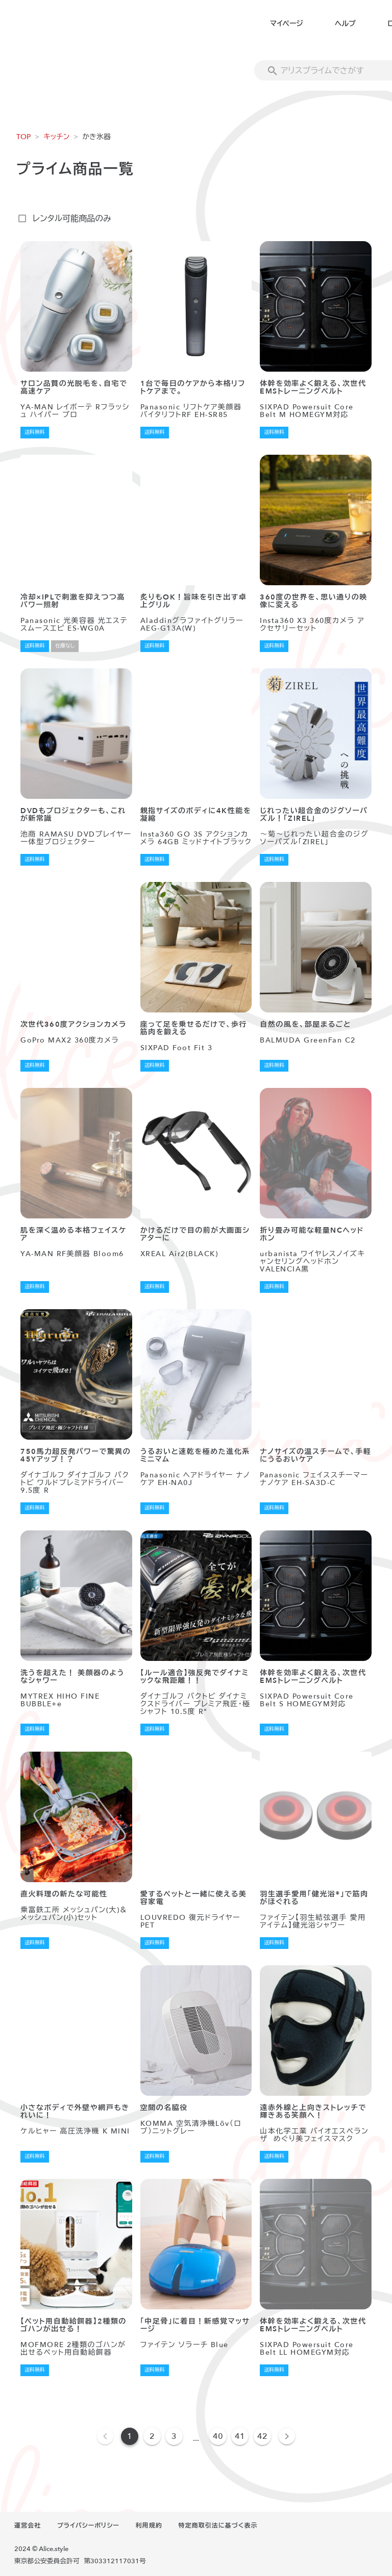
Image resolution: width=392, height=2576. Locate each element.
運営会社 (27, 2525)
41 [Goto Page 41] (240, 2436)
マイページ (286, 24)
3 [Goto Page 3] (174, 2436)
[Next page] (287, 2436)
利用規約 (149, 2525)
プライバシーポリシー (88, 2525)
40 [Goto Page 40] (218, 2436)
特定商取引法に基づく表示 (218, 2525)
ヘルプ (345, 24)
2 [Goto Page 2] (152, 2436)
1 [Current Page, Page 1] (129, 2436)
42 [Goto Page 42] (262, 2436)
